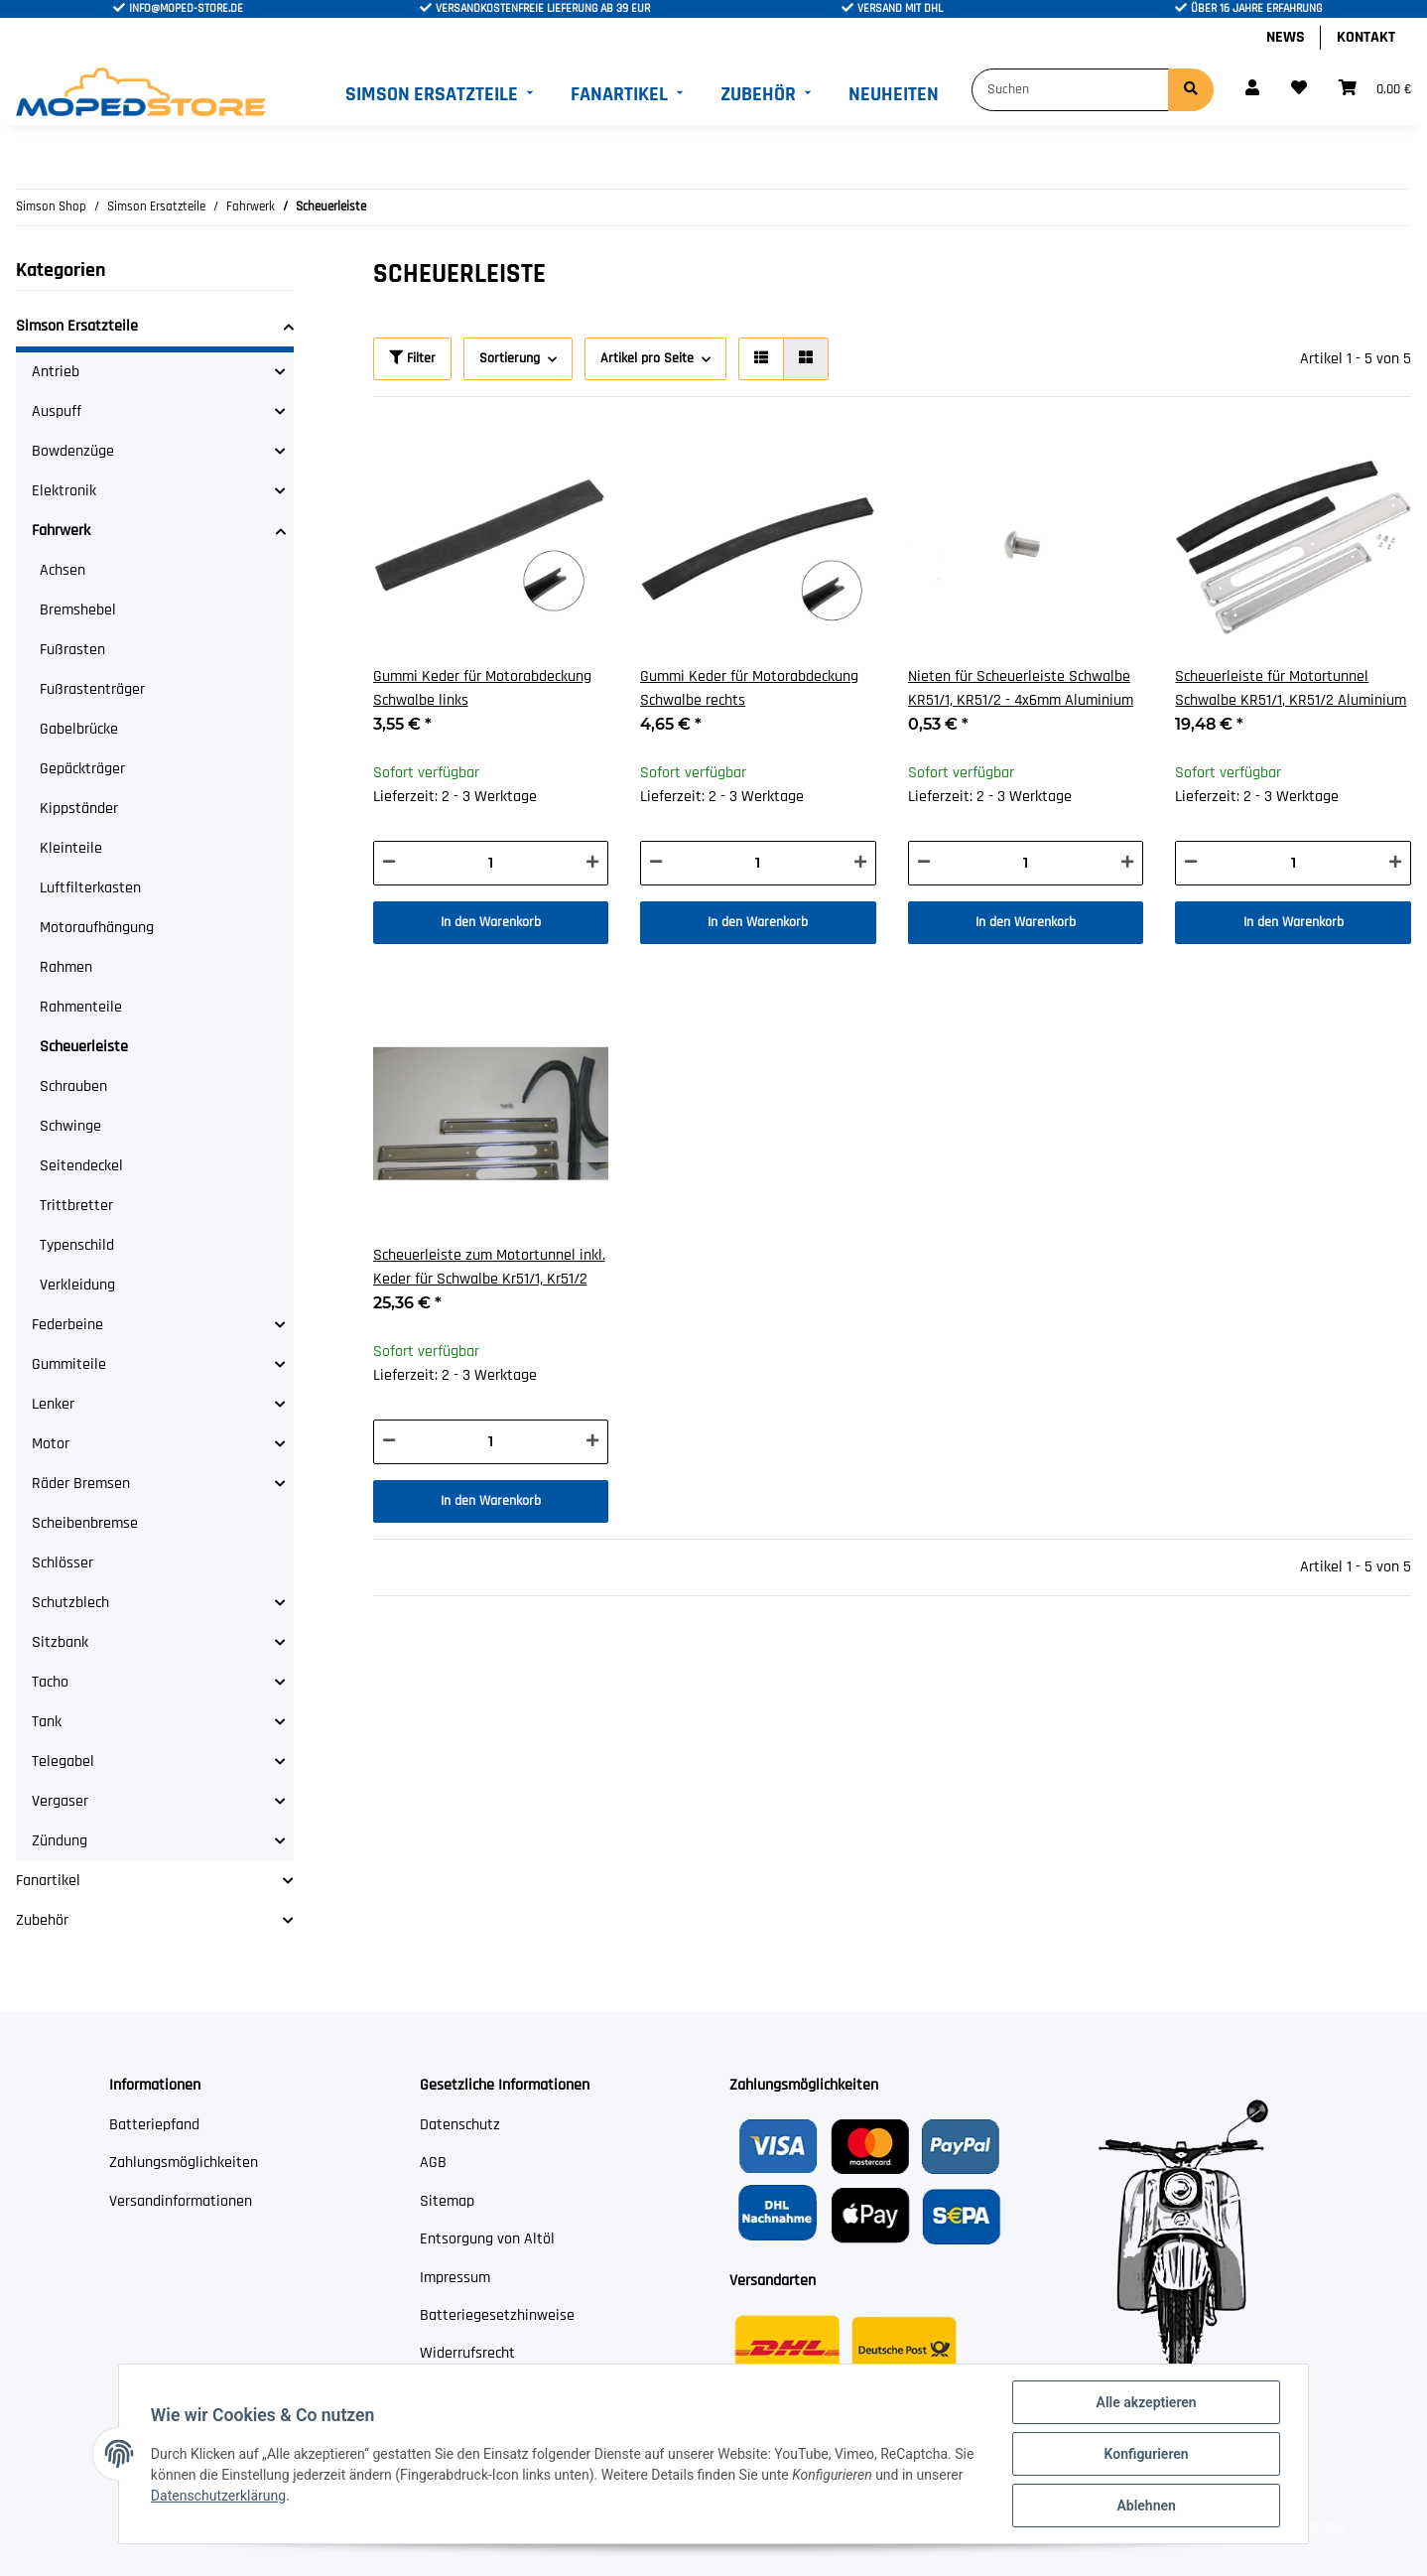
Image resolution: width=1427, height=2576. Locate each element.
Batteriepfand (154, 2124)
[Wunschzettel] (1299, 89)
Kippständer (79, 808)
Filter (412, 358)
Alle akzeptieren (1146, 2402)
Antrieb (55, 371)
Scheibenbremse (85, 1523)
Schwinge (70, 1126)
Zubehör (42, 1920)
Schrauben (73, 1086)
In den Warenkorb (491, 922)
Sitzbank (60, 1642)
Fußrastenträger (92, 689)
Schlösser (62, 1563)
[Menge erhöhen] (592, 863)
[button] (1252, 89)
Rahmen (66, 967)
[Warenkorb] (1375, 89)
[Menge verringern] (389, 863)
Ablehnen (1145, 2505)
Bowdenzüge (73, 451)
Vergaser (60, 1801)
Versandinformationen (180, 2201)
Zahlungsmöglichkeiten (183, 2162)
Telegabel (63, 1761)
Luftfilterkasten (90, 888)
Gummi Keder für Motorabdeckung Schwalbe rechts (749, 688)
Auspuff (56, 411)
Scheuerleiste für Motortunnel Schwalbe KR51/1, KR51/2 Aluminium (1290, 688)
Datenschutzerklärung (218, 2496)
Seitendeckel (81, 1165)
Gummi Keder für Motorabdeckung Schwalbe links (482, 688)
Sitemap (447, 2201)
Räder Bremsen (81, 1483)
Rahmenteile (81, 1007)
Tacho (50, 1682)
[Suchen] (1070, 89)
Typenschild (77, 1245)
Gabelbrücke (79, 729)
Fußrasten (72, 649)
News (1285, 37)
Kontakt (1366, 37)
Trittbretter (76, 1205)
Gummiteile (69, 1364)
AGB (433, 2162)
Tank (47, 1721)
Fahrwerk (61, 530)
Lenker (53, 1404)
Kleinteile (71, 848)
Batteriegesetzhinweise (497, 2315)
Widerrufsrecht (467, 2353)
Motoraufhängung (97, 927)
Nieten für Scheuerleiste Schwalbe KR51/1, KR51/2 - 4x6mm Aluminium (1020, 688)
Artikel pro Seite (647, 358)
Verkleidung (77, 1285)
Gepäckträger (82, 768)
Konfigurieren (1145, 2454)
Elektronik (64, 490)
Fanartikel (48, 1880)
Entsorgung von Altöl (487, 2239)
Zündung (59, 1840)
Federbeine (67, 1324)
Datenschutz (460, 2124)
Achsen (62, 570)
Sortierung (509, 358)
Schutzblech (70, 1602)
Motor (50, 1443)
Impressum (455, 2277)
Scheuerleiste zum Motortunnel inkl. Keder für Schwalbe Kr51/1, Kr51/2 (489, 1267)
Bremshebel (78, 610)
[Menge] (491, 863)
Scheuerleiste (84, 1046)
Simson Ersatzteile (77, 326)
